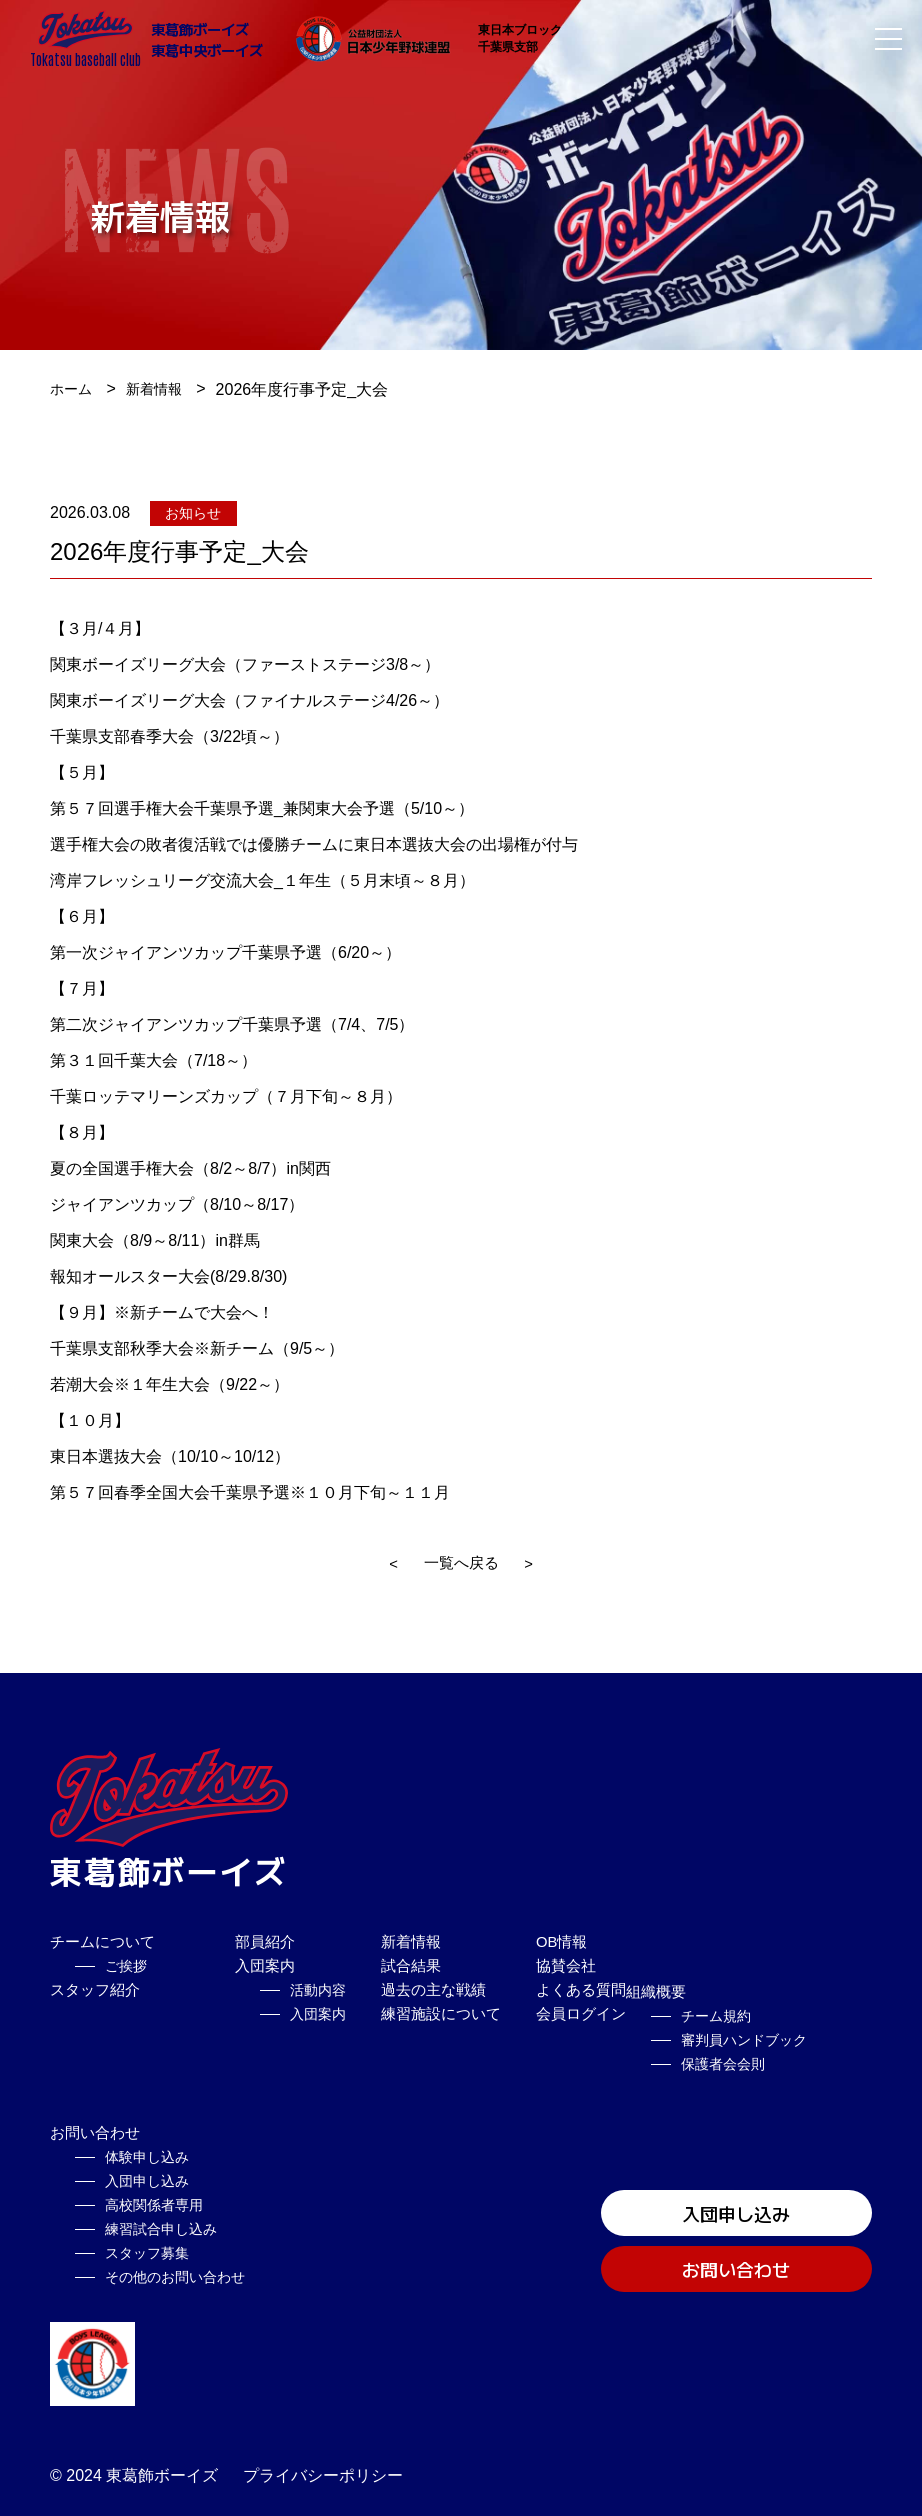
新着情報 (164, 389)
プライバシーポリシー (323, 2464)
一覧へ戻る (461, 1563)
